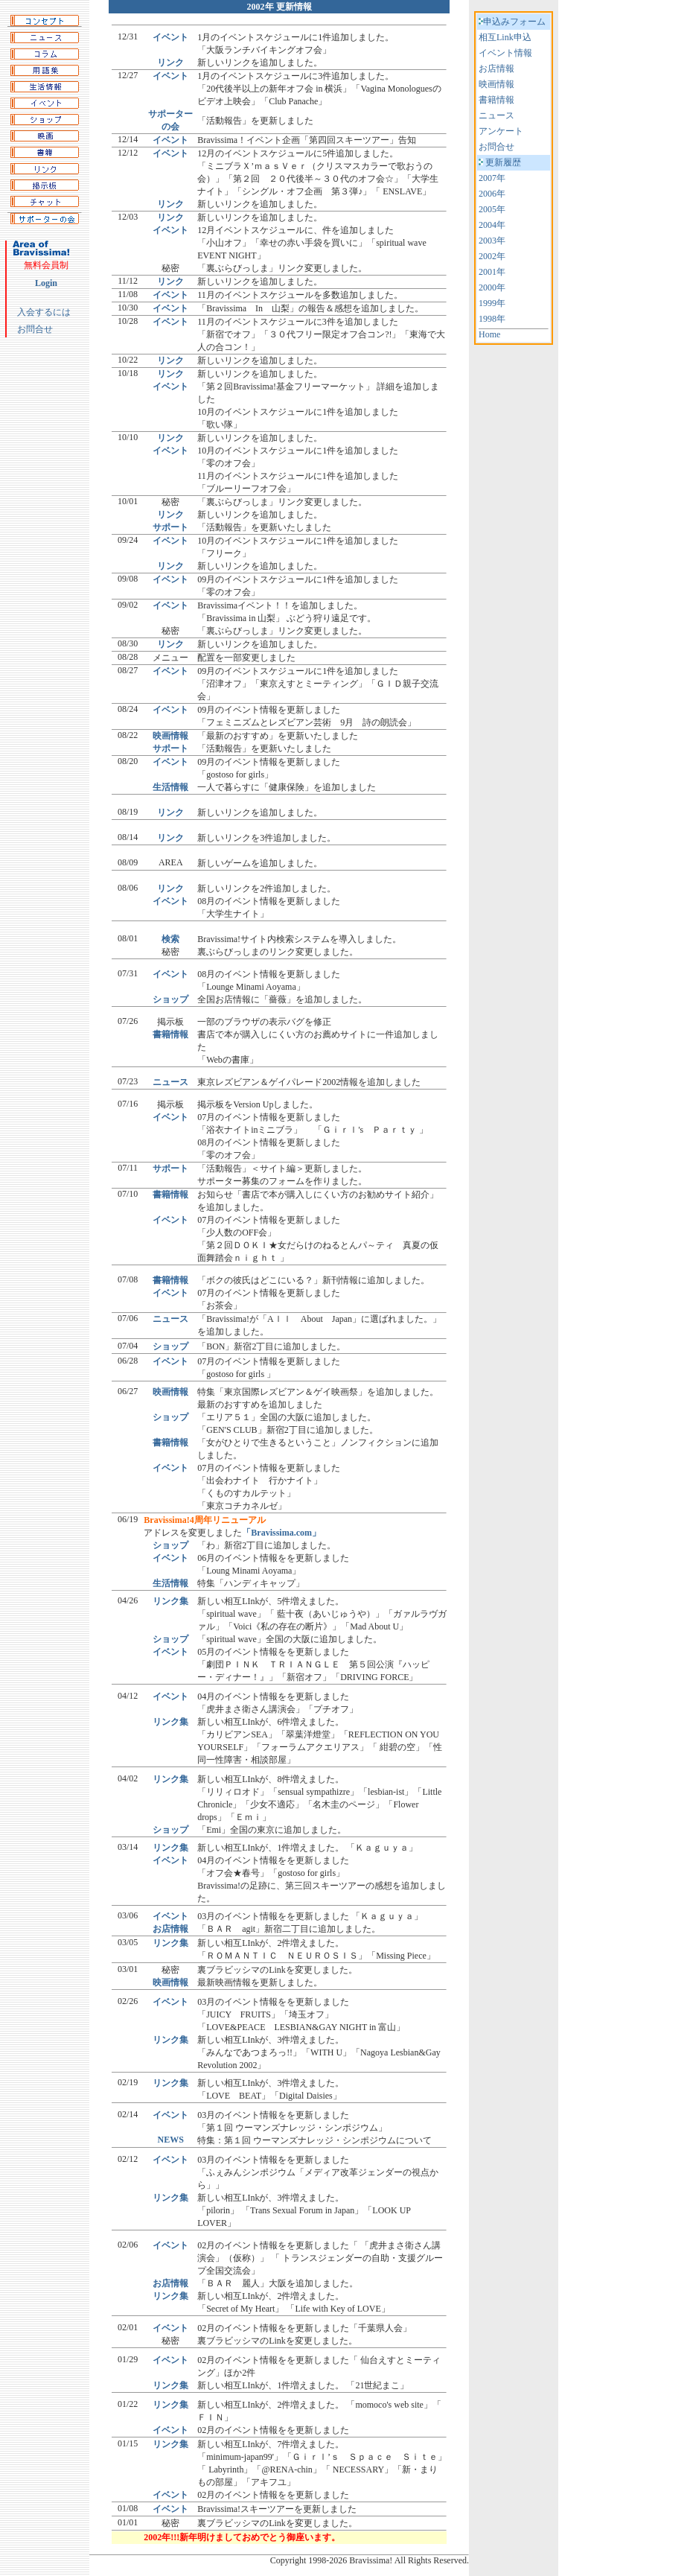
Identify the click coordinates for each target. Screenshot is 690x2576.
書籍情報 (496, 100)
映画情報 (496, 84)
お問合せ (35, 329)
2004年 (492, 225)
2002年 (492, 256)
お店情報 (496, 68)
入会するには (44, 312)
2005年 (492, 209)
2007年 (492, 178)
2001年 (492, 272)
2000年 (492, 287)
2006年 (492, 193)
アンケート (501, 131)
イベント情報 (505, 53)
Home (489, 334)
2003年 (492, 240)
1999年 (492, 303)
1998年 (492, 319)
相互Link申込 (505, 37)
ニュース (496, 115)
